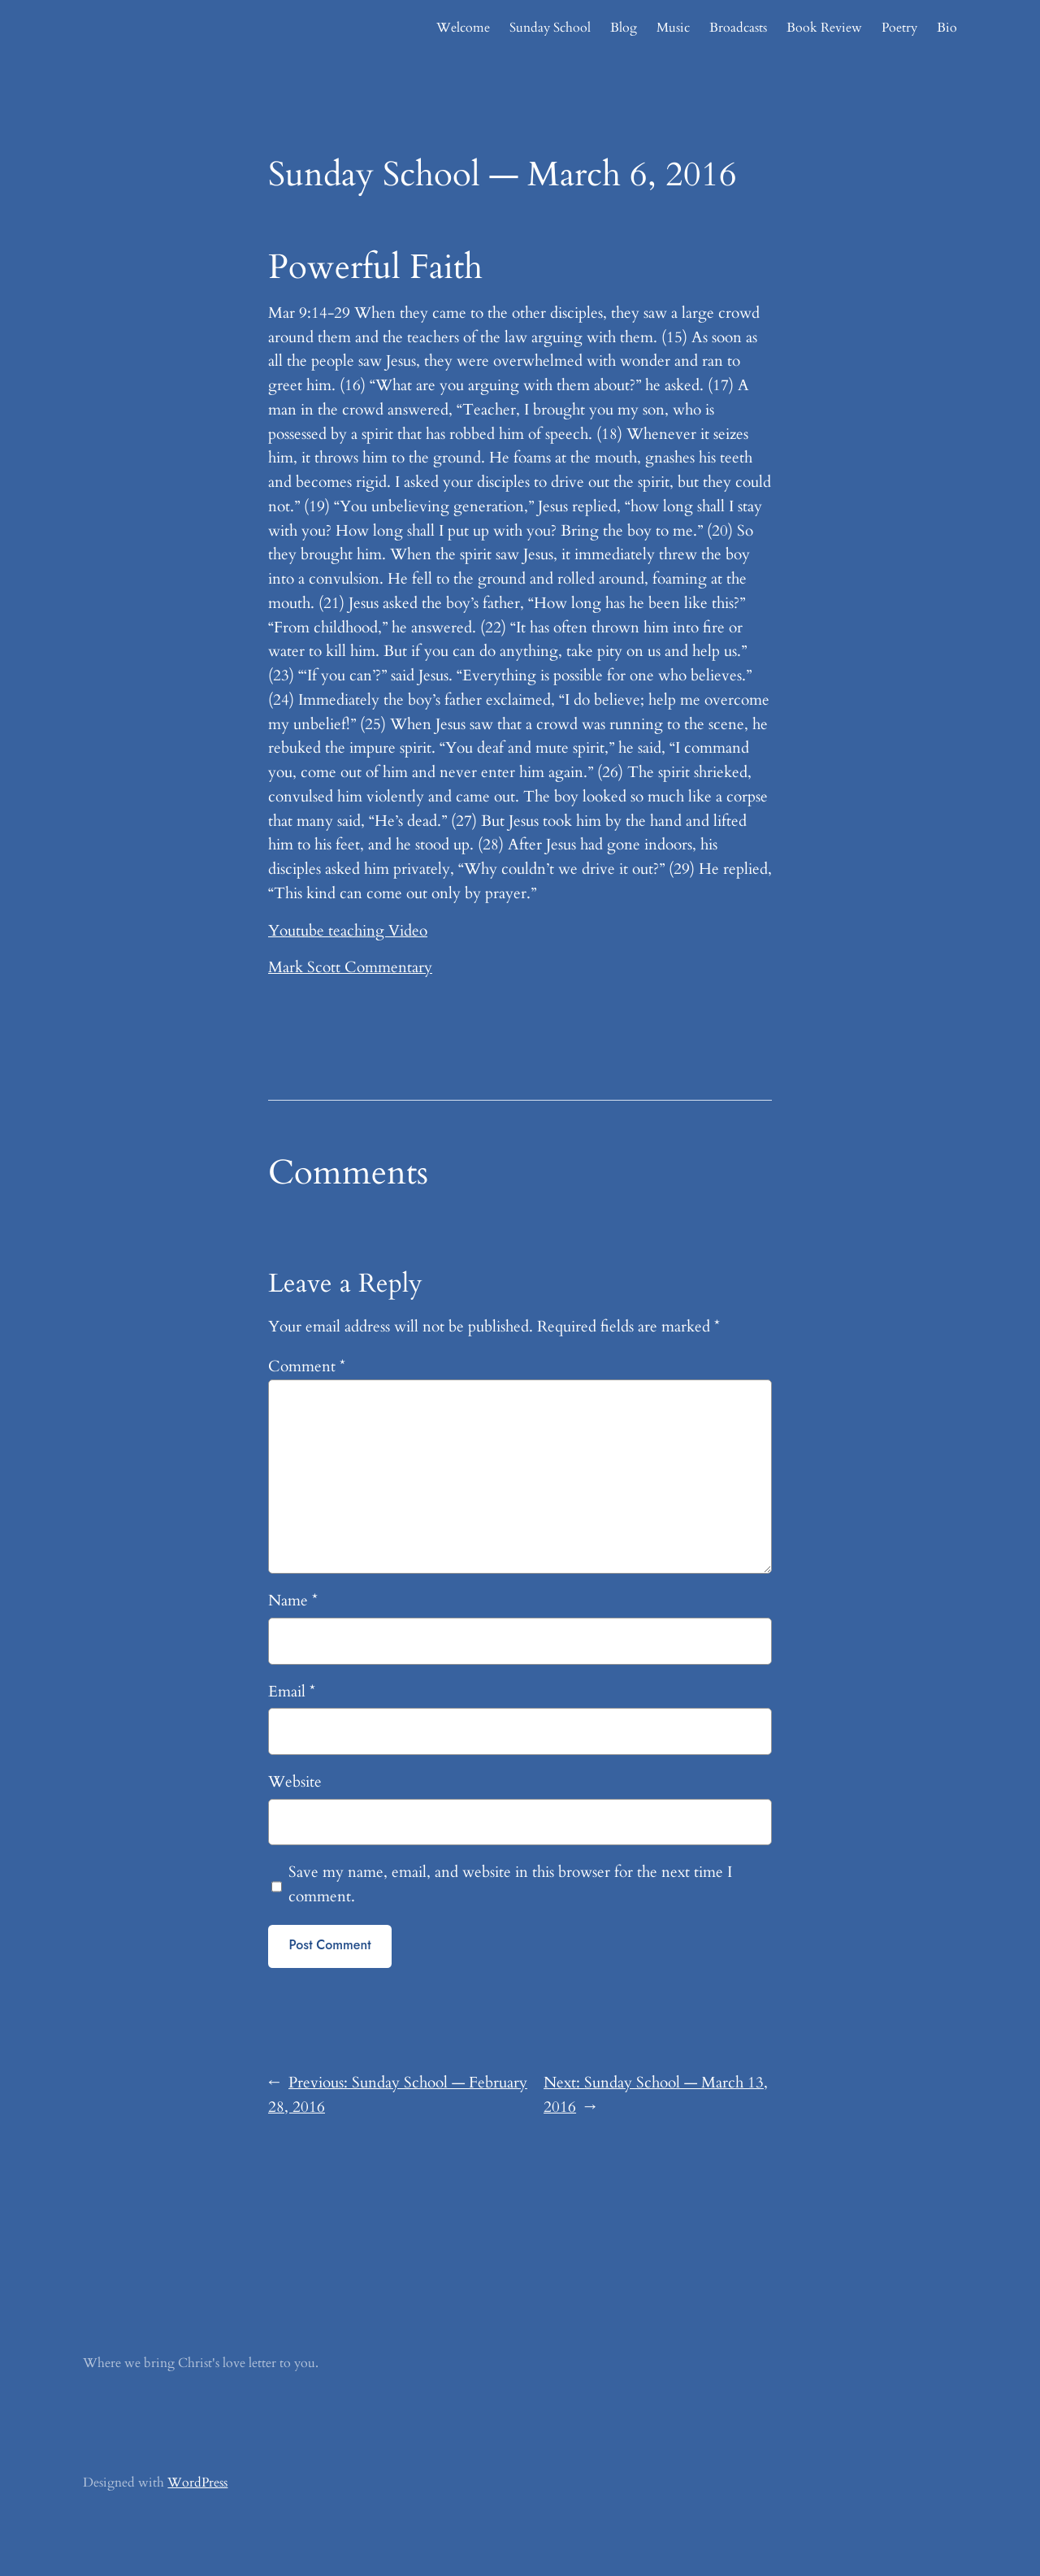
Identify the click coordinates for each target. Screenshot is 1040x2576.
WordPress (197, 2482)
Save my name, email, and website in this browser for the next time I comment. (510, 1884)
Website (295, 1781)
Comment (306, 1366)
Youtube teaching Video (347, 930)
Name (293, 1600)
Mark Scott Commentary (350, 967)
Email (291, 1691)
